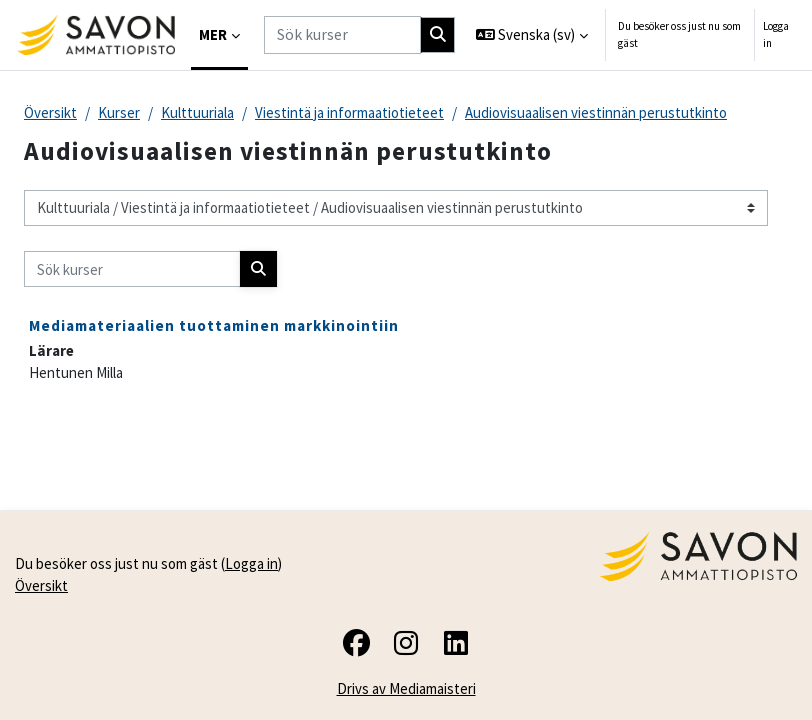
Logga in (776, 34)
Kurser (119, 112)
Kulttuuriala (197, 112)
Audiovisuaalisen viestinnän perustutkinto (596, 112)
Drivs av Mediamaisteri (406, 688)
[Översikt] (95, 35)
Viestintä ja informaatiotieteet (349, 112)
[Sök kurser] (342, 34)
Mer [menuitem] (213, 34)
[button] (532, 35)
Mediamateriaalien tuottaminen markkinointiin (214, 325)
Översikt (50, 112)
